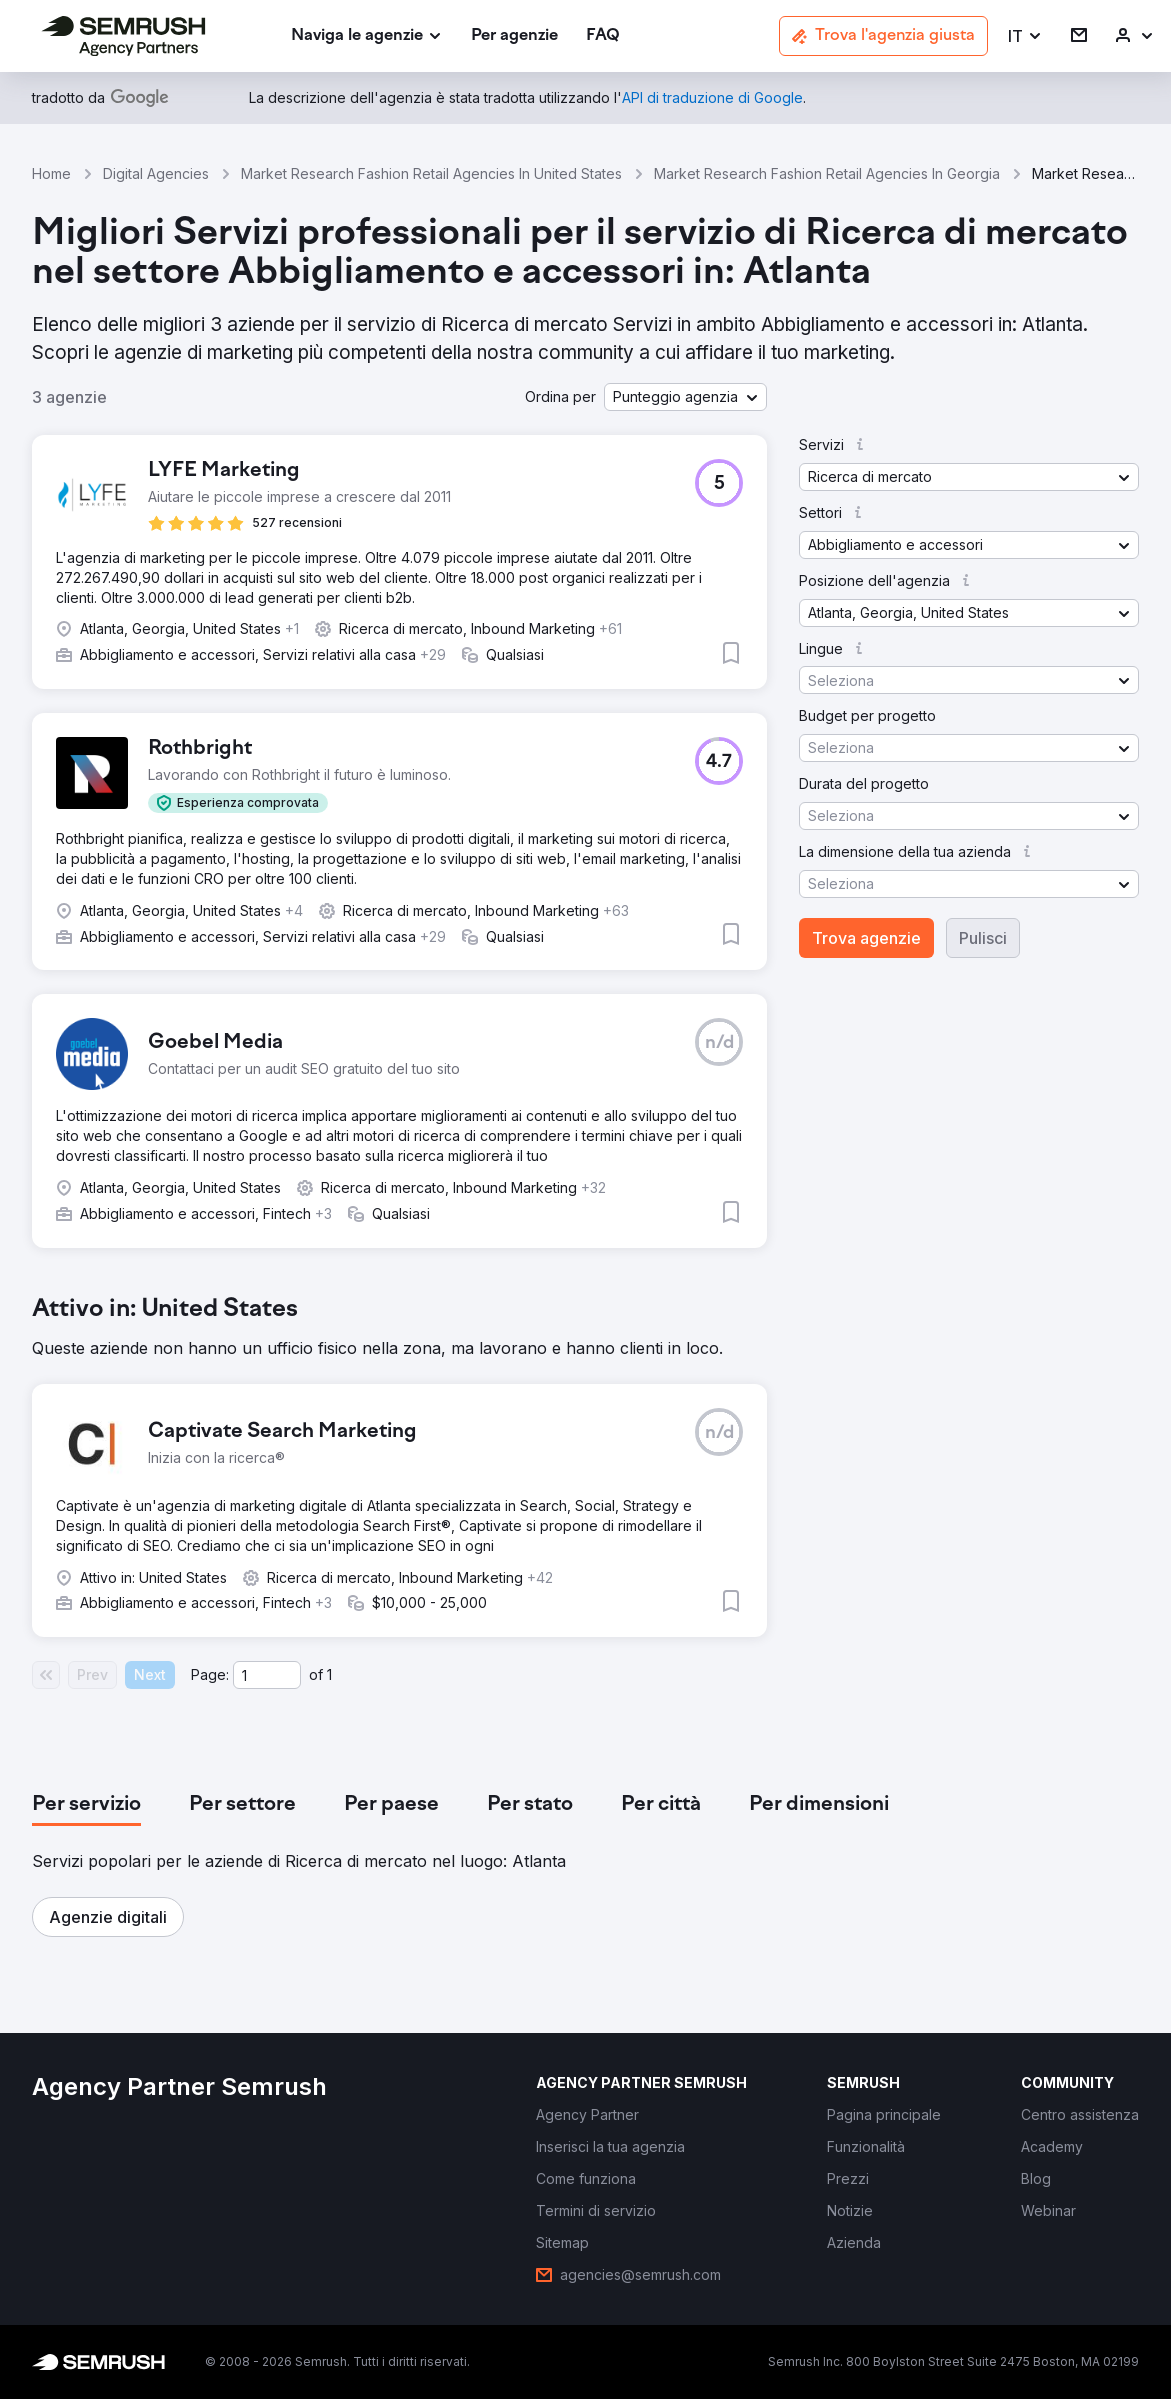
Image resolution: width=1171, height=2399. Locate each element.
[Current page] (267, 1675)
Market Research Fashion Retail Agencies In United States (431, 173)
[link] (514, 36)
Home (51, 173)
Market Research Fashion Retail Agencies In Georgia (827, 173)
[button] (1025, 36)
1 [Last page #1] (329, 1674)
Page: (210, 1674)
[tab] (86, 1805)
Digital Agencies (156, 173)
